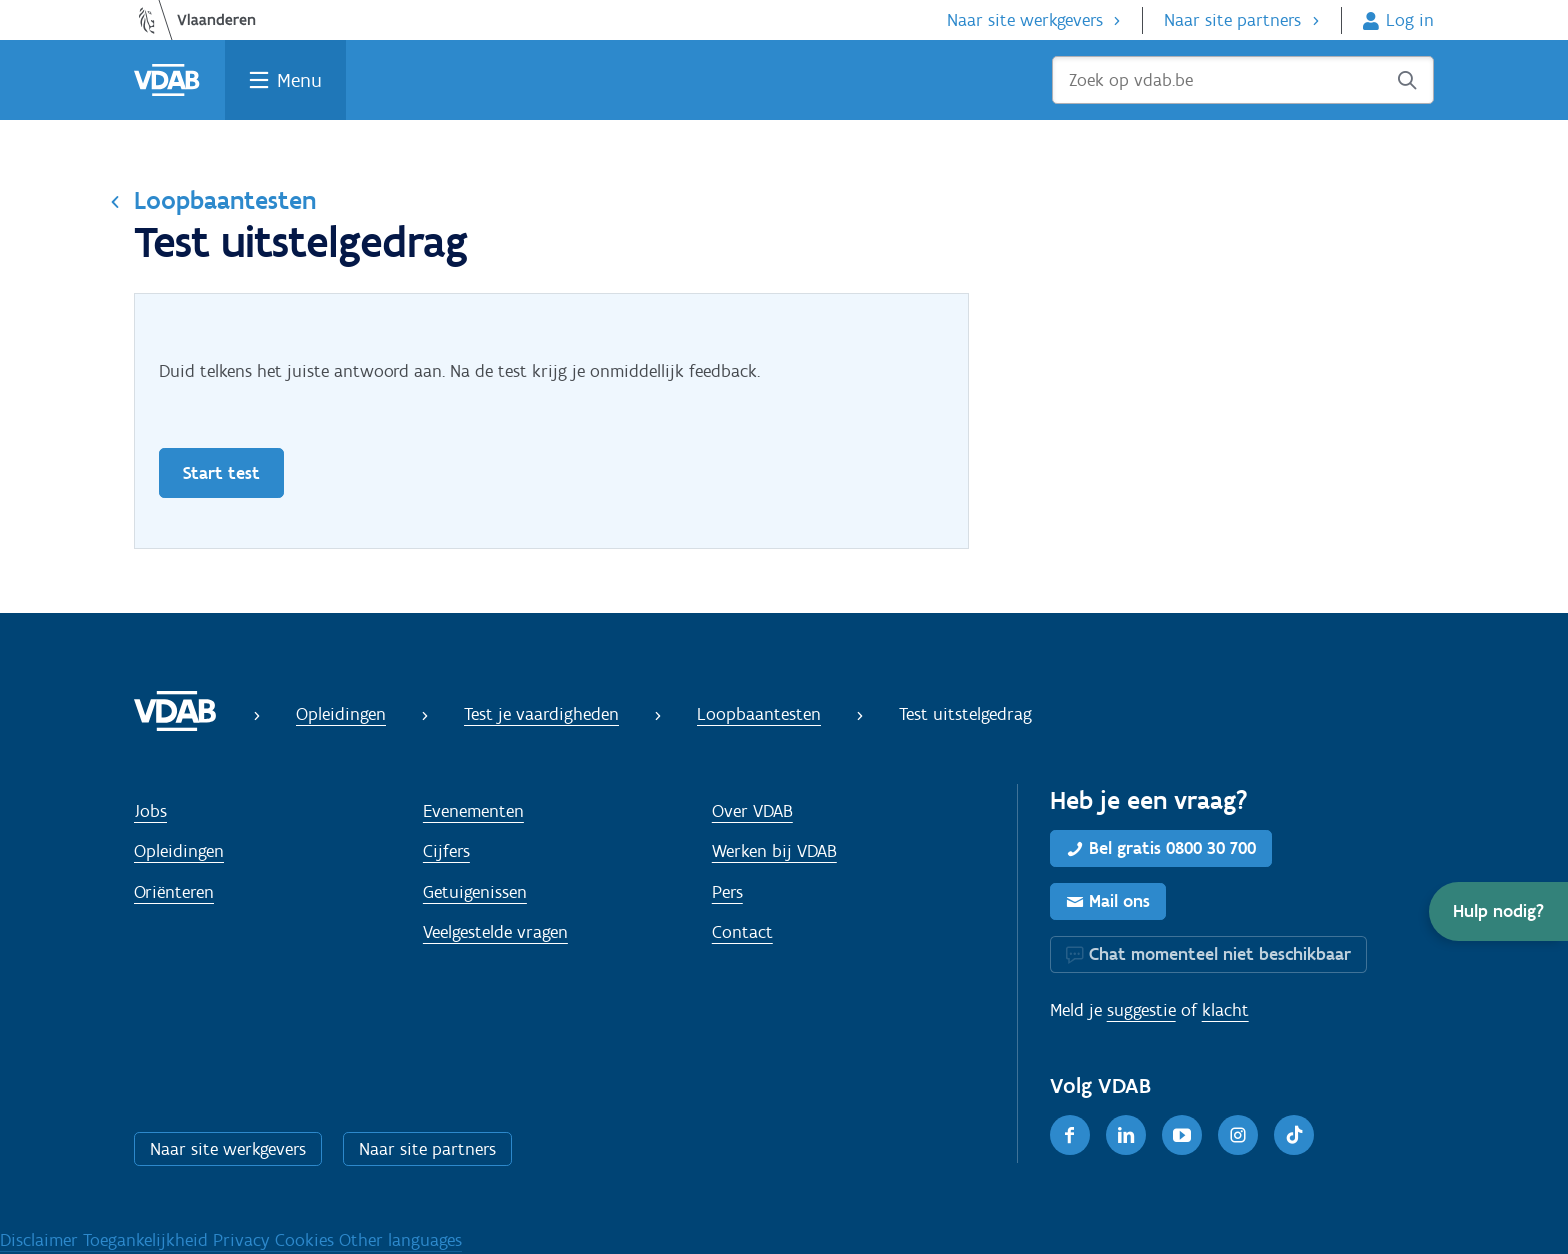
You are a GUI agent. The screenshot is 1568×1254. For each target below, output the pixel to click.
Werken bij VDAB (774, 851)
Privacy (244, 1240)
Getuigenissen (475, 892)
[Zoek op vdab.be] (1243, 80)
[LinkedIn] (1126, 1135)
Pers (727, 892)
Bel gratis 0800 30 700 (1172, 848)
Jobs (150, 811)
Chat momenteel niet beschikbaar (1220, 954)
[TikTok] (1294, 1135)
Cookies (307, 1240)
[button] (1498, 911)
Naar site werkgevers (1025, 20)
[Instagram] (1238, 1135)
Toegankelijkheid (148, 1240)
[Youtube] (1182, 1135)
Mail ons (1119, 901)
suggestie (1141, 1010)
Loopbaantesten (225, 200)
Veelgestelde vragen (495, 932)
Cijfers (446, 851)
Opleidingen (341, 714)
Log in (1410, 20)
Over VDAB (752, 811)
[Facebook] (1070, 1135)
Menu (299, 80)
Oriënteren (174, 892)
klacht (1225, 1010)
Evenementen (473, 811)
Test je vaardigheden (541, 714)
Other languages (400, 1240)
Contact (742, 932)
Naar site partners (1232, 20)
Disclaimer (41, 1240)
